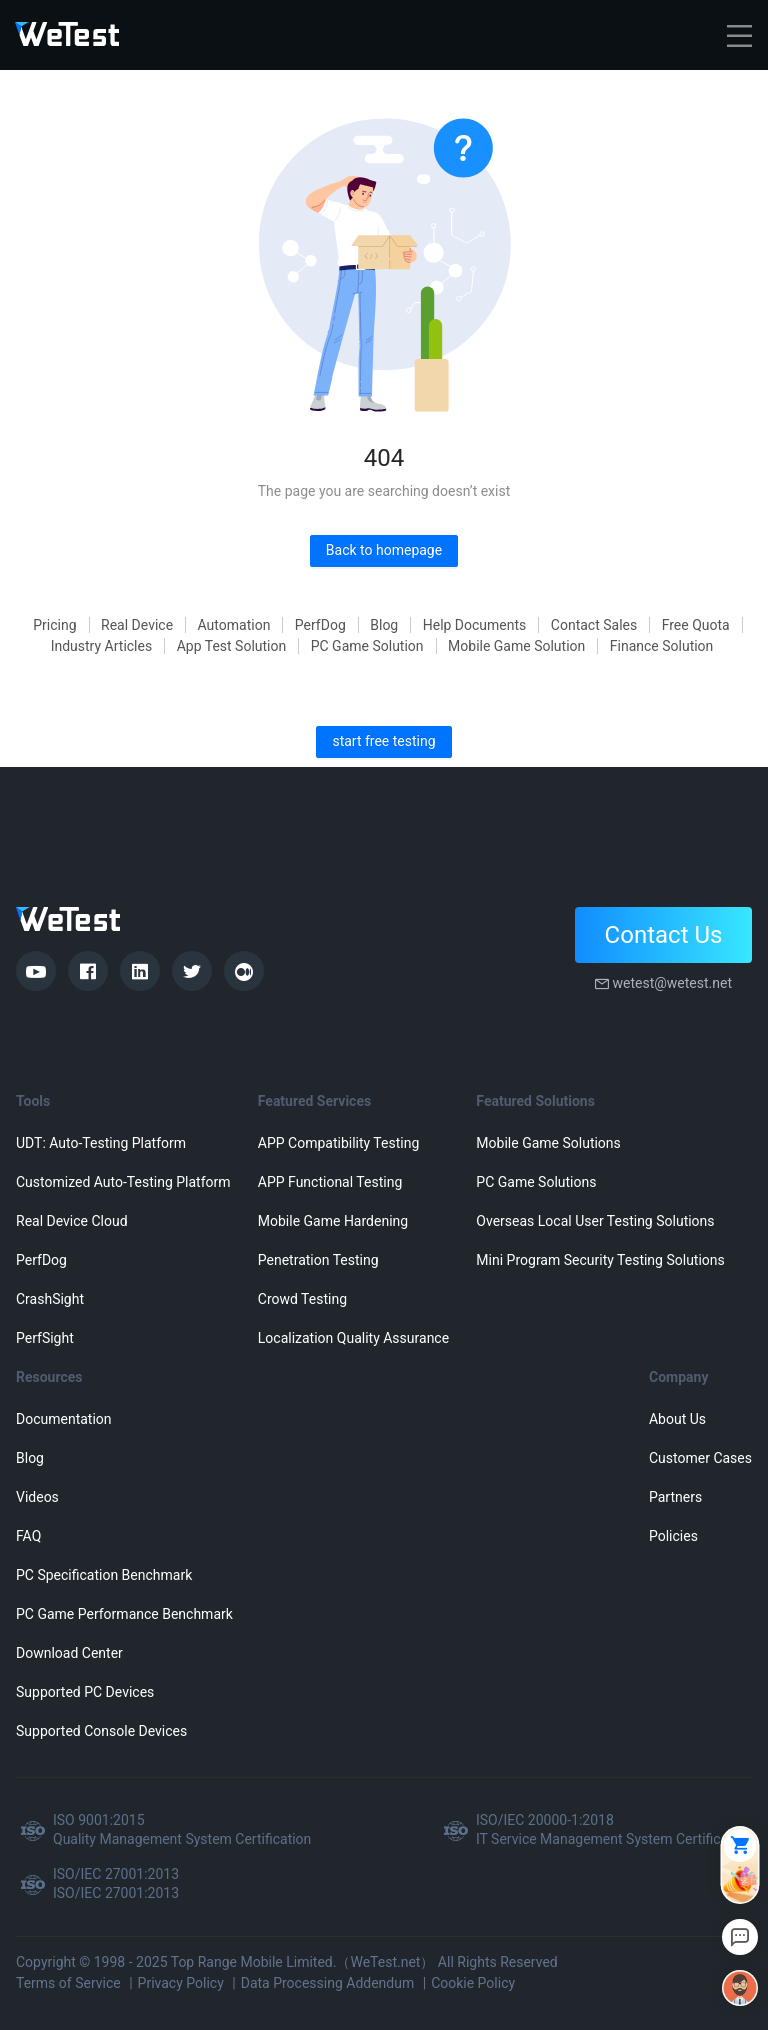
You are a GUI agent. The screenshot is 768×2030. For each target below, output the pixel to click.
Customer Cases (700, 1458)
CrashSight (50, 1299)
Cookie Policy (473, 1983)
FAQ (28, 1536)
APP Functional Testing (330, 1182)
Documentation (64, 1419)
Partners (675, 1497)
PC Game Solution (367, 646)
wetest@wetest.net (672, 983)
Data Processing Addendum (328, 1983)
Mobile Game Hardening (333, 1221)
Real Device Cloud (72, 1221)
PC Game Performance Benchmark (124, 1614)
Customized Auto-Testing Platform (123, 1182)
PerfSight (45, 1338)
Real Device (137, 625)
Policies (673, 1536)
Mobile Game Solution (516, 646)
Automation (234, 625)
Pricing (54, 625)
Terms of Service (68, 1983)
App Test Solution (232, 646)
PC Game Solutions (536, 1182)
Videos (37, 1497)
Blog (384, 625)
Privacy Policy (181, 1983)
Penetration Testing (318, 1260)
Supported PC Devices (85, 1692)
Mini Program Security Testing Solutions (600, 1260)
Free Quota (696, 625)
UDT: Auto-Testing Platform (101, 1143)
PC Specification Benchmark (104, 1575)
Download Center (69, 1653)
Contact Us (664, 935)
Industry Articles (102, 646)
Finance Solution (662, 646)
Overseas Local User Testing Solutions (595, 1221)
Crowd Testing (302, 1299)
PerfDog (320, 625)
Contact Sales (594, 625)
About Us (677, 1419)
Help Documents (475, 625)
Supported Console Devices (101, 1731)
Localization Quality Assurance (353, 1338)
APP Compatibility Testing (339, 1143)
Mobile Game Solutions (548, 1143)
